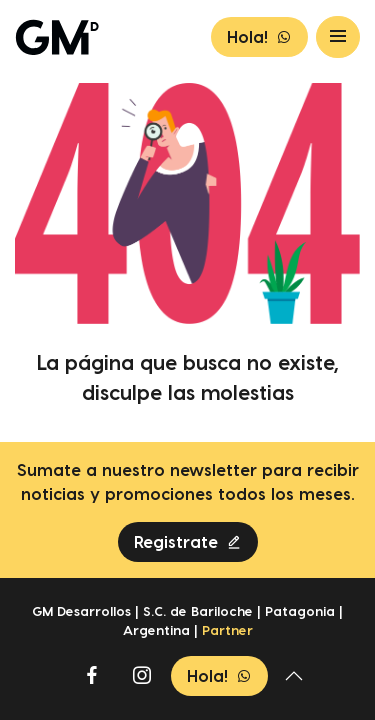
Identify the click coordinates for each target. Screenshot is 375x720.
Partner (227, 630)
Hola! (259, 37)
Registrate (188, 542)
